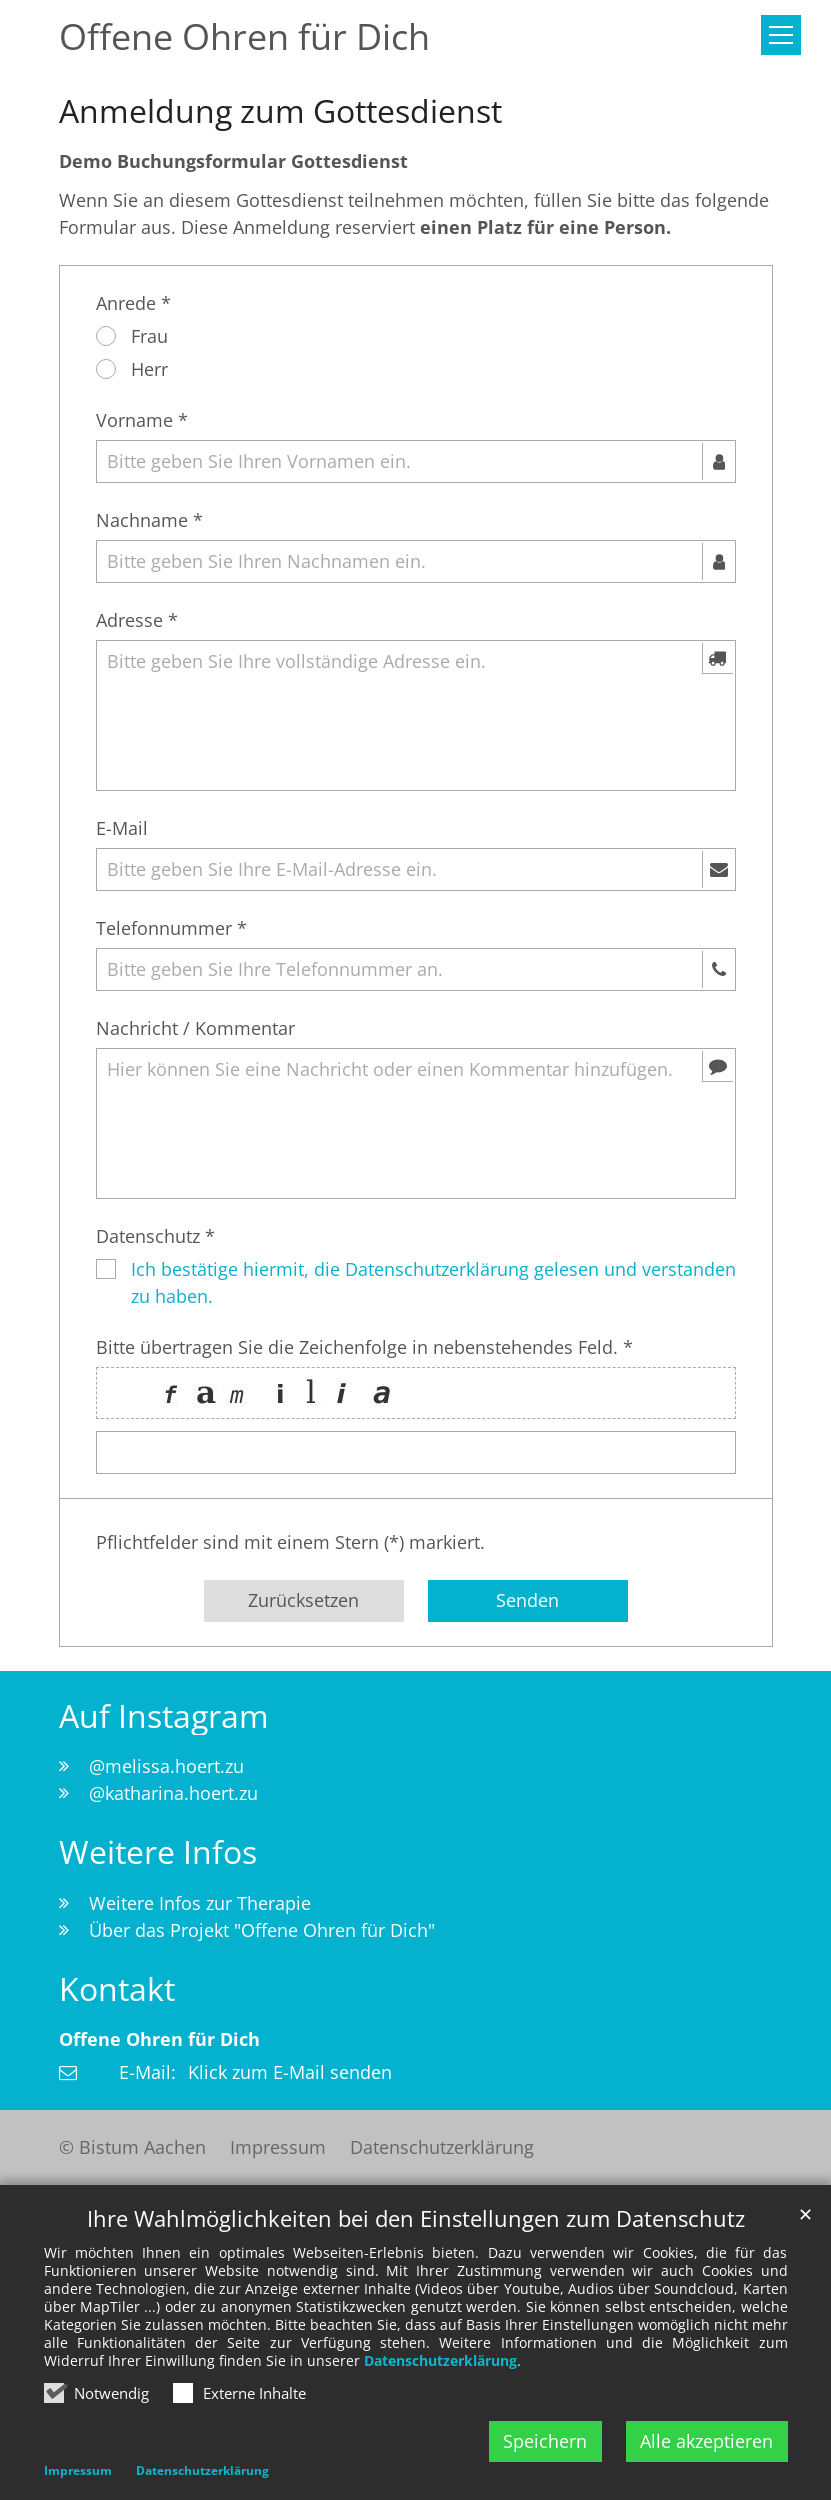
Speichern (545, 2441)
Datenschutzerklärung (440, 2361)
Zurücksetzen (303, 1600)
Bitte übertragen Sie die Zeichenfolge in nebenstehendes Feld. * (364, 1347)
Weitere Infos (158, 1851)
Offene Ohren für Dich (159, 2039)
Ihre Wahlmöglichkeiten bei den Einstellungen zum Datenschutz (416, 2219)
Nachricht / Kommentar (195, 1028)
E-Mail (122, 828)
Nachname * (149, 520)
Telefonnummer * (171, 928)
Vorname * (142, 420)
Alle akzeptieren (706, 2441)
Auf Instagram (164, 1715)
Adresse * (137, 620)
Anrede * (133, 303)
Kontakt (117, 1988)
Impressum (78, 2471)
